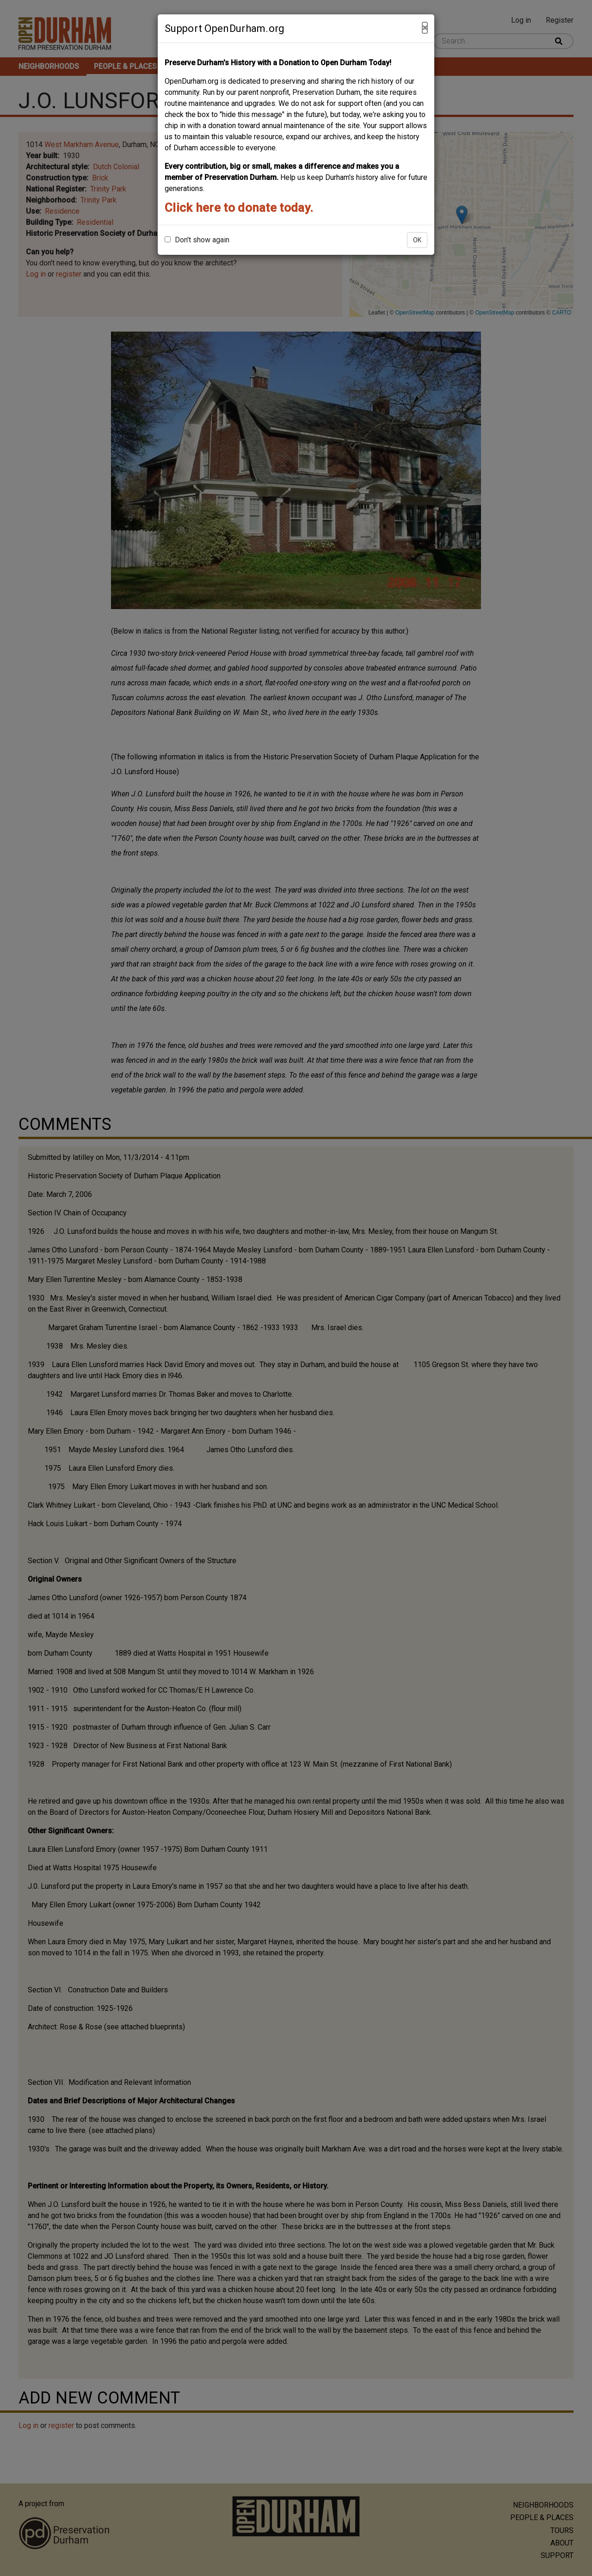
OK (417, 240)
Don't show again (197, 239)
